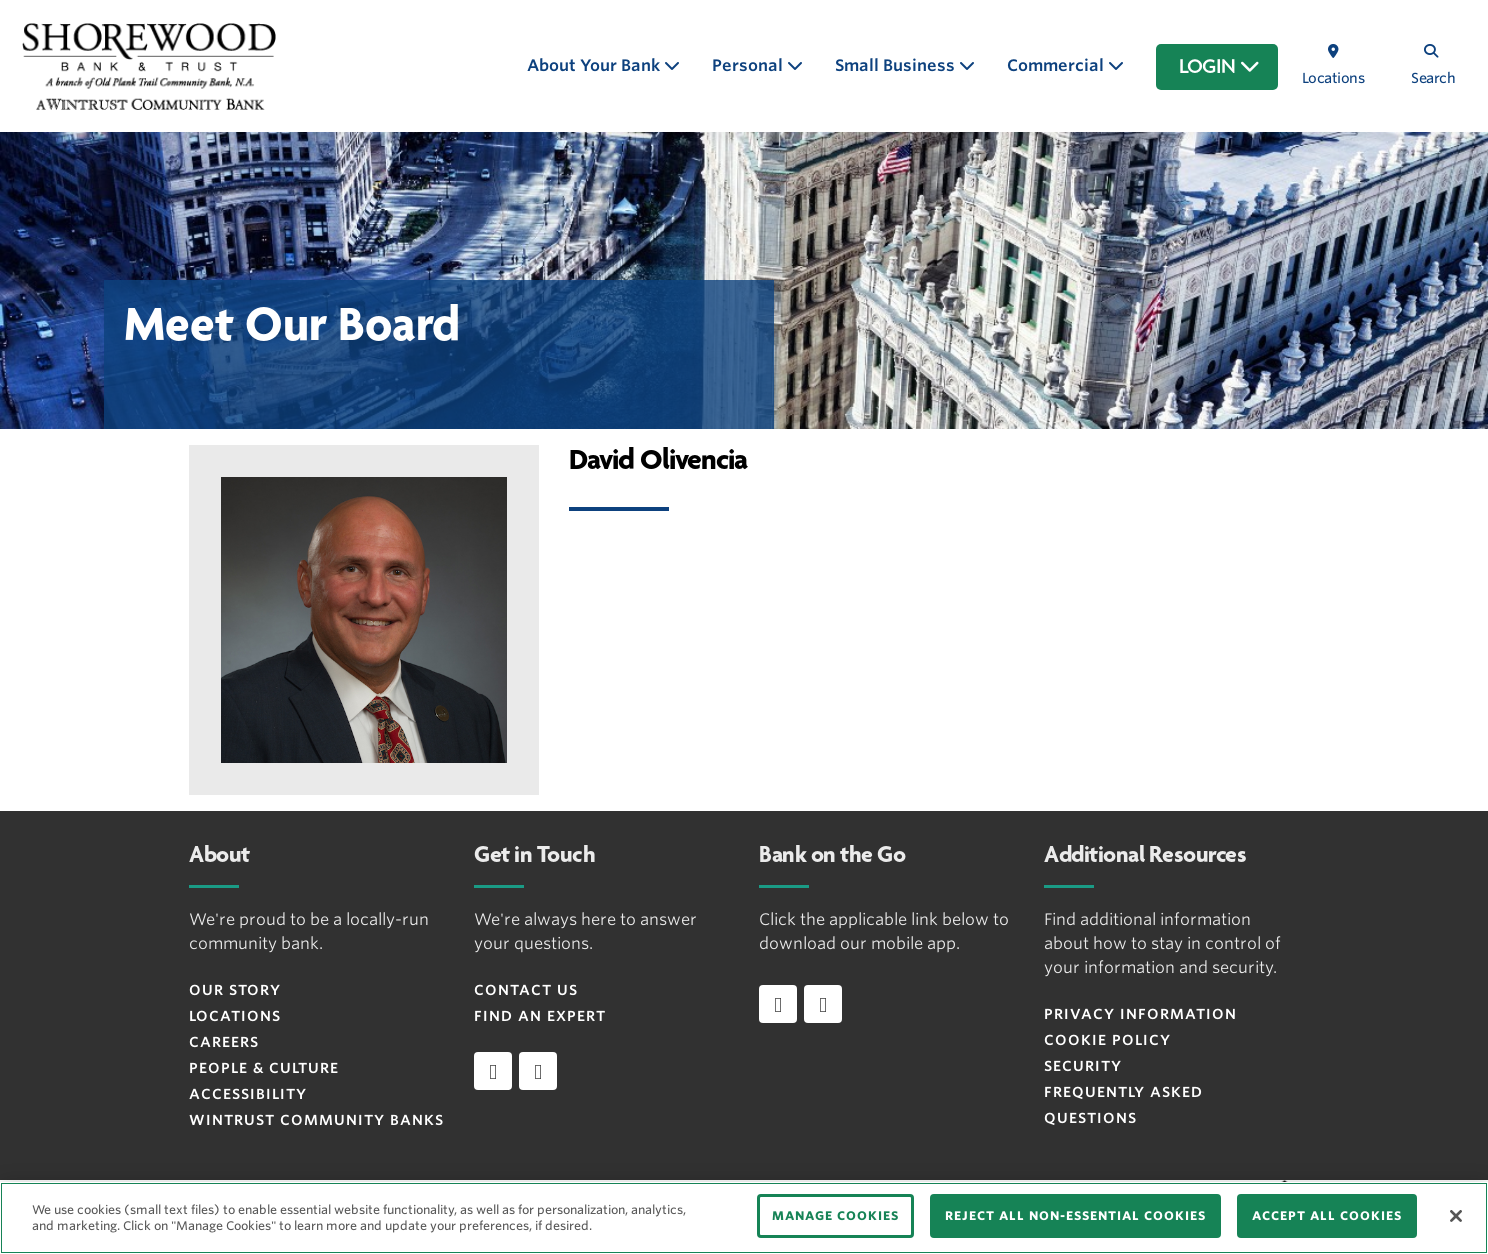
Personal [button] (749, 65)
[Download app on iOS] (778, 1004)
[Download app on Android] (823, 1004)
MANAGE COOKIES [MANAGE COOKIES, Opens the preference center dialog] (835, 1215)
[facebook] (493, 1071)
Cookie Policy (1107, 1040)
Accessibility (248, 1094)
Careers (224, 1042)
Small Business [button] (897, 65)
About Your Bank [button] (595, 65)
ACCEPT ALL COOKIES (1327, 1215)
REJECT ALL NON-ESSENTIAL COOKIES (1075, 1215)
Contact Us (526, 990)
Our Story (235, 990)
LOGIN (1219, 67)
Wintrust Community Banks (316, 1120)
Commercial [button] (1057, 65)
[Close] (1456, 1216)
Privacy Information (1140, 1014)
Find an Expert (540, 1016)
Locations (235, 1016)
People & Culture (264, 1068)
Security (1083, 1066)
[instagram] (538, 1071)
